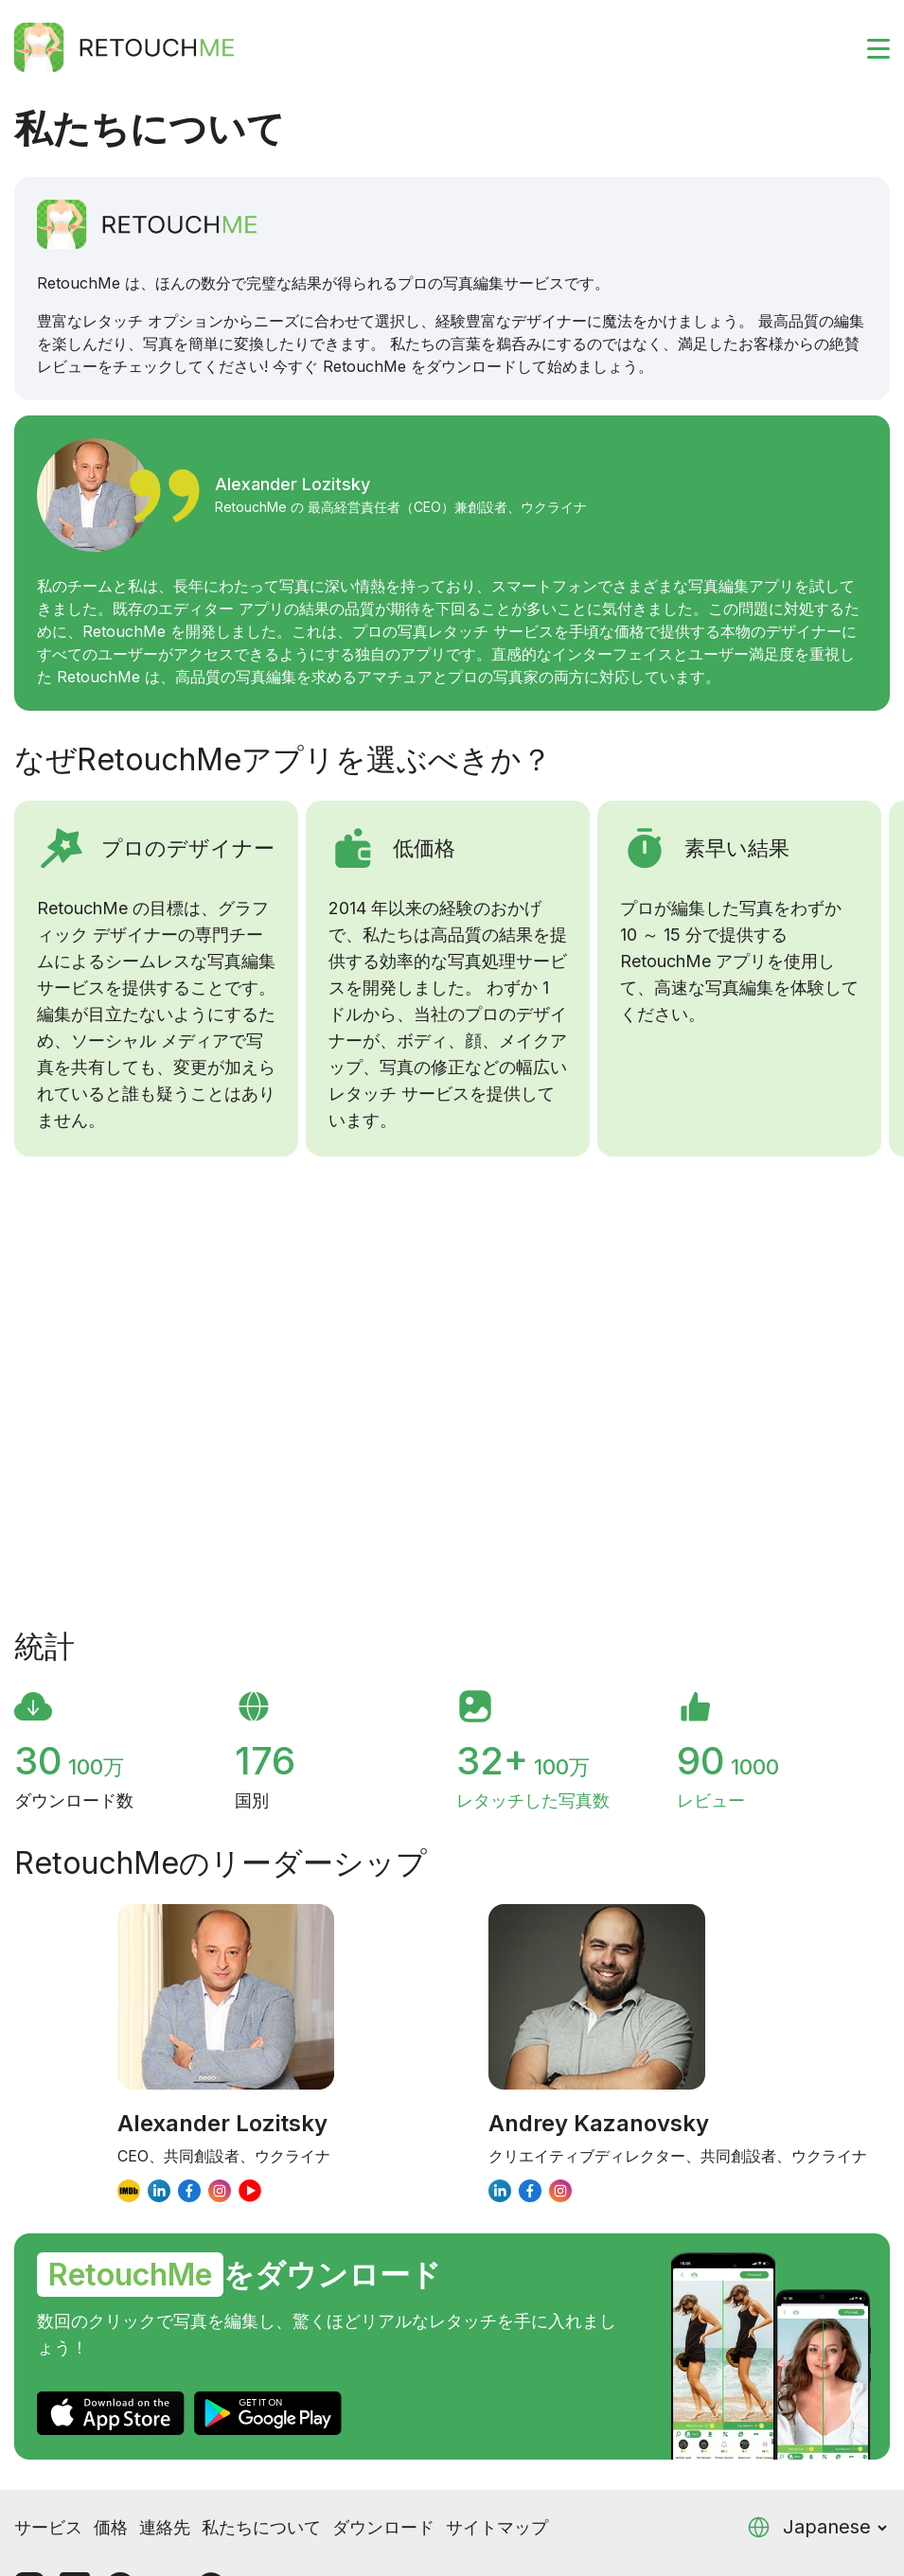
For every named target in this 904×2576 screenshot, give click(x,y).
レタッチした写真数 (533, 1800)
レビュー (711, 1800)
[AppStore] (111, 2413)
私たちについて (261, 2527)
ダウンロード (383, 2527)
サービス (48, 2527)
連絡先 (164, 2527)
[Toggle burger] (867, 47)
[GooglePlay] (268, 2413)
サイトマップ (497, 2527)
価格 (111, 2527)
